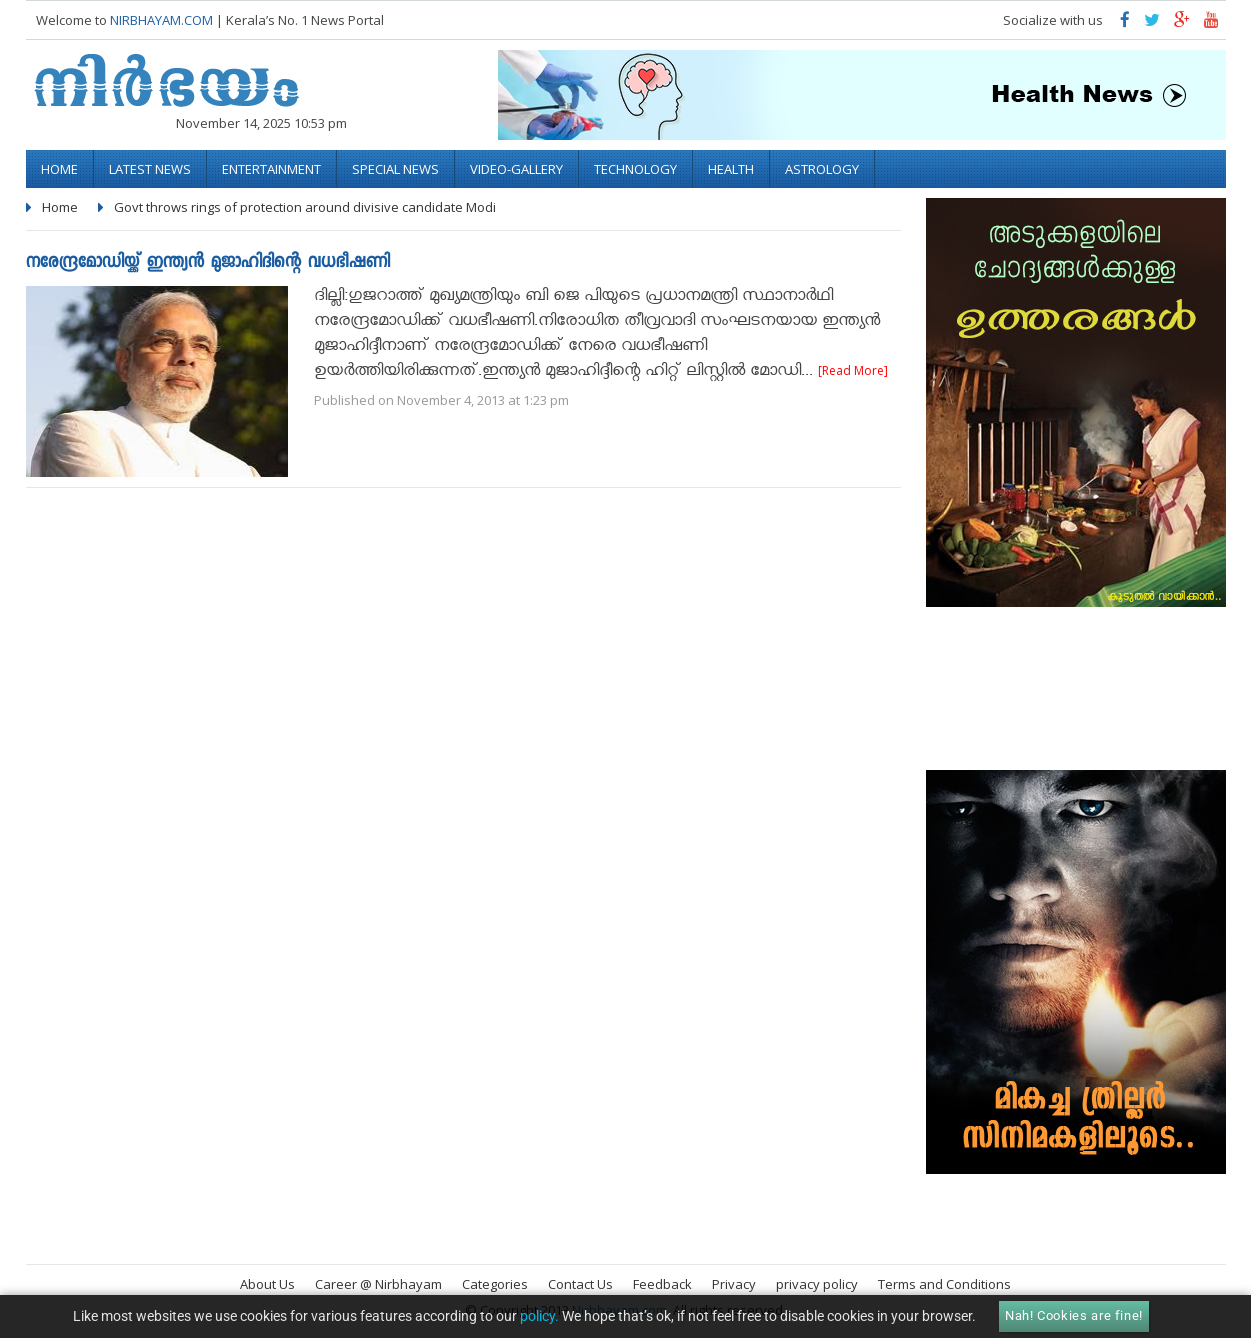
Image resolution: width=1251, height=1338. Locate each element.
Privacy (734, 1284)
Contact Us (580, 1284)
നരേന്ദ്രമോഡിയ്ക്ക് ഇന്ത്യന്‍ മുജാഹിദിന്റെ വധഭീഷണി (208, 263)
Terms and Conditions (944, 1284)
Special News (395, 169)
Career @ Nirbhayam (378, 1284)
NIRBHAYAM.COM (161, 20)
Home (59, 169)
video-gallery (516, 169)
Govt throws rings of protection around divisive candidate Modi (305, 207)
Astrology (822, 169)
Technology (635, 169)
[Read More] (853, 370)
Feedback (662, 1284)
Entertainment (271, 169)
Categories (495, 1284)
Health (731, 169)
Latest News (150, 169)
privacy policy (817, 1284)
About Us (267, 1284)
